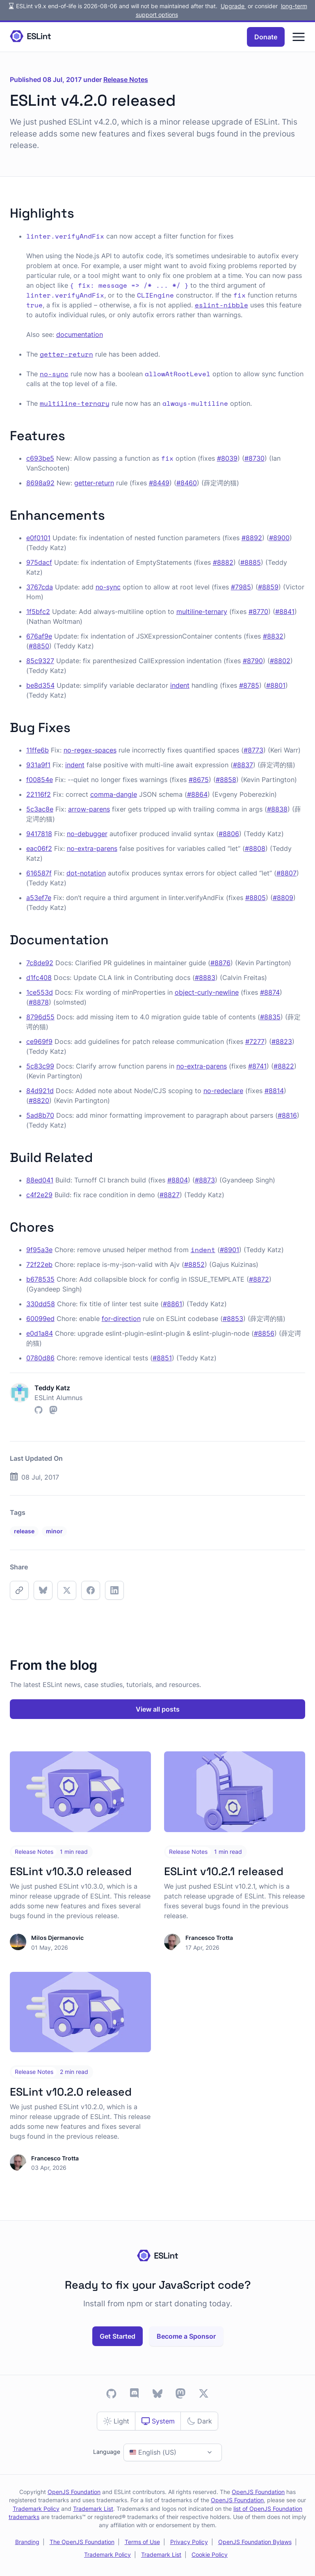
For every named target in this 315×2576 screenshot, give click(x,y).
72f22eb (39, 1264)
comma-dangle (113, 794)
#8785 (249, 685)
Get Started (117, 2336)
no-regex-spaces (90, 750)
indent (179, 685)
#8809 (283, 898)
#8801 (275, 685)
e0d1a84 (39, 1333)
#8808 (255, 848)
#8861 (172, 1304)
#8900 (279, 538)
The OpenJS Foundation (82, 2542)
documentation (79, 334)
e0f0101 (38, 538)
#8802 (280, 661)
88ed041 (39, 1180)
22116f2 (38, 794)
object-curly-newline (207, 992)
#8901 (229, 1250)
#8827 (170, 1195)
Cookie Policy (210, 2554)
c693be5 (40, 458)
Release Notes (125, 79)
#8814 (274, 1091)
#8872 (259, 1279)
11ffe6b (37, 750)
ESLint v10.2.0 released (71, 2092)
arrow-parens (89, 809)
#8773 (253, 750)
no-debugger (87, 834)
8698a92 (40, 483)
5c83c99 (40, 1066)
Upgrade (233, 5)
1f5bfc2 (38, 611)
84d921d (40, 1091)
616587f (39, 873)
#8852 (194, 1264)
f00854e (39, 779)
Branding (27, 2542)
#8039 (227, 458)
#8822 (284, 1066)
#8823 (282, 1041)
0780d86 (40, 1358)
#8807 (286, 873)
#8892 (252, 538)
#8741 (257, 1066)
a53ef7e (38, 898)
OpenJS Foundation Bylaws (255, 2542)
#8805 (255, 898)
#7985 (241, 587)
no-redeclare (223, 1091)
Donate (265, 37)
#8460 (186, 483)
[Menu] (298, 37)
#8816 (287, 1115)
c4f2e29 (39, 1195)
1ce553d (39, 992)
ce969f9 (39, 1041)
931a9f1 (38, 765)
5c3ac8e (39, 809)
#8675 (199, 779)
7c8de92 (39, 963)
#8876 (220, 963)
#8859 (268, 587)
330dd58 (40, 1304)
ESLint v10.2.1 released (223, 1871)
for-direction (121, 1318)
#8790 (253, 661)
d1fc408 (39, 977)
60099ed (40, 1318)
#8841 (284, 611)
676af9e (39, 636)
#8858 (226, 779)
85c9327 (40, 661)
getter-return (94, 483)
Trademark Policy (36, 2509)
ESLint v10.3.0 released (71, 1871)
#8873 (205, 1180)
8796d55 (40, 1017)
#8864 (197, 794)
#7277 (255, 1041)
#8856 (264, 1333)
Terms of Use (142, 2542)
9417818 (39, 834)
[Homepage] (30, 36)
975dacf (39, 562)
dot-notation (86, 873)
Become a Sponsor (186, 2336)
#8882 (223, 562)
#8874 (270, 992)
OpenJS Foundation (74, 2492)
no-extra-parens (92, 848)
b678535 (40, 1279)
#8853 (233, 1318)
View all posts (158, 1709)
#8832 (273, 636)
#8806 (229, 834)
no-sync (108, 587)
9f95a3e (39, 1250)
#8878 (39, 1002)
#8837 (243, 765)
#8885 (250, 562)
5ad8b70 (40, 1115)
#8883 (205, 977)
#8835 (270, 1017)
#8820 (39, 1100)
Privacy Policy (189, 2542)
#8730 (254, 458)
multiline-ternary (201, 611)
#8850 (39, 646)
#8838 (277, 809)
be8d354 (40, 685)
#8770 (258, 611)
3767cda (39, 587)
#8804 (177, 1180)
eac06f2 (39, 848)
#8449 (159, 483)
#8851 (162, 1358)
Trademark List (93, 2509)
